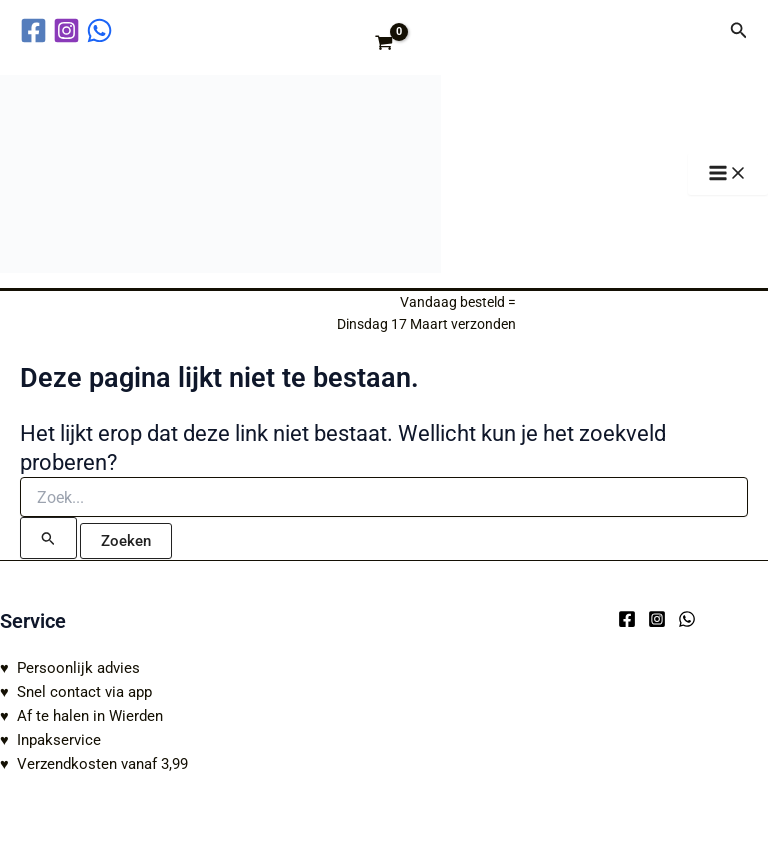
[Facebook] (627, 619)
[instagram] (69, 30)
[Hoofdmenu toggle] (728, 174)
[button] (739, 30)
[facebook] (36, 30)
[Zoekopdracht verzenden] (48, 538)
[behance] (102, 30)
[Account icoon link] (701, 30)
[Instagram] (657, 619)
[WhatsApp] (687, 619)
